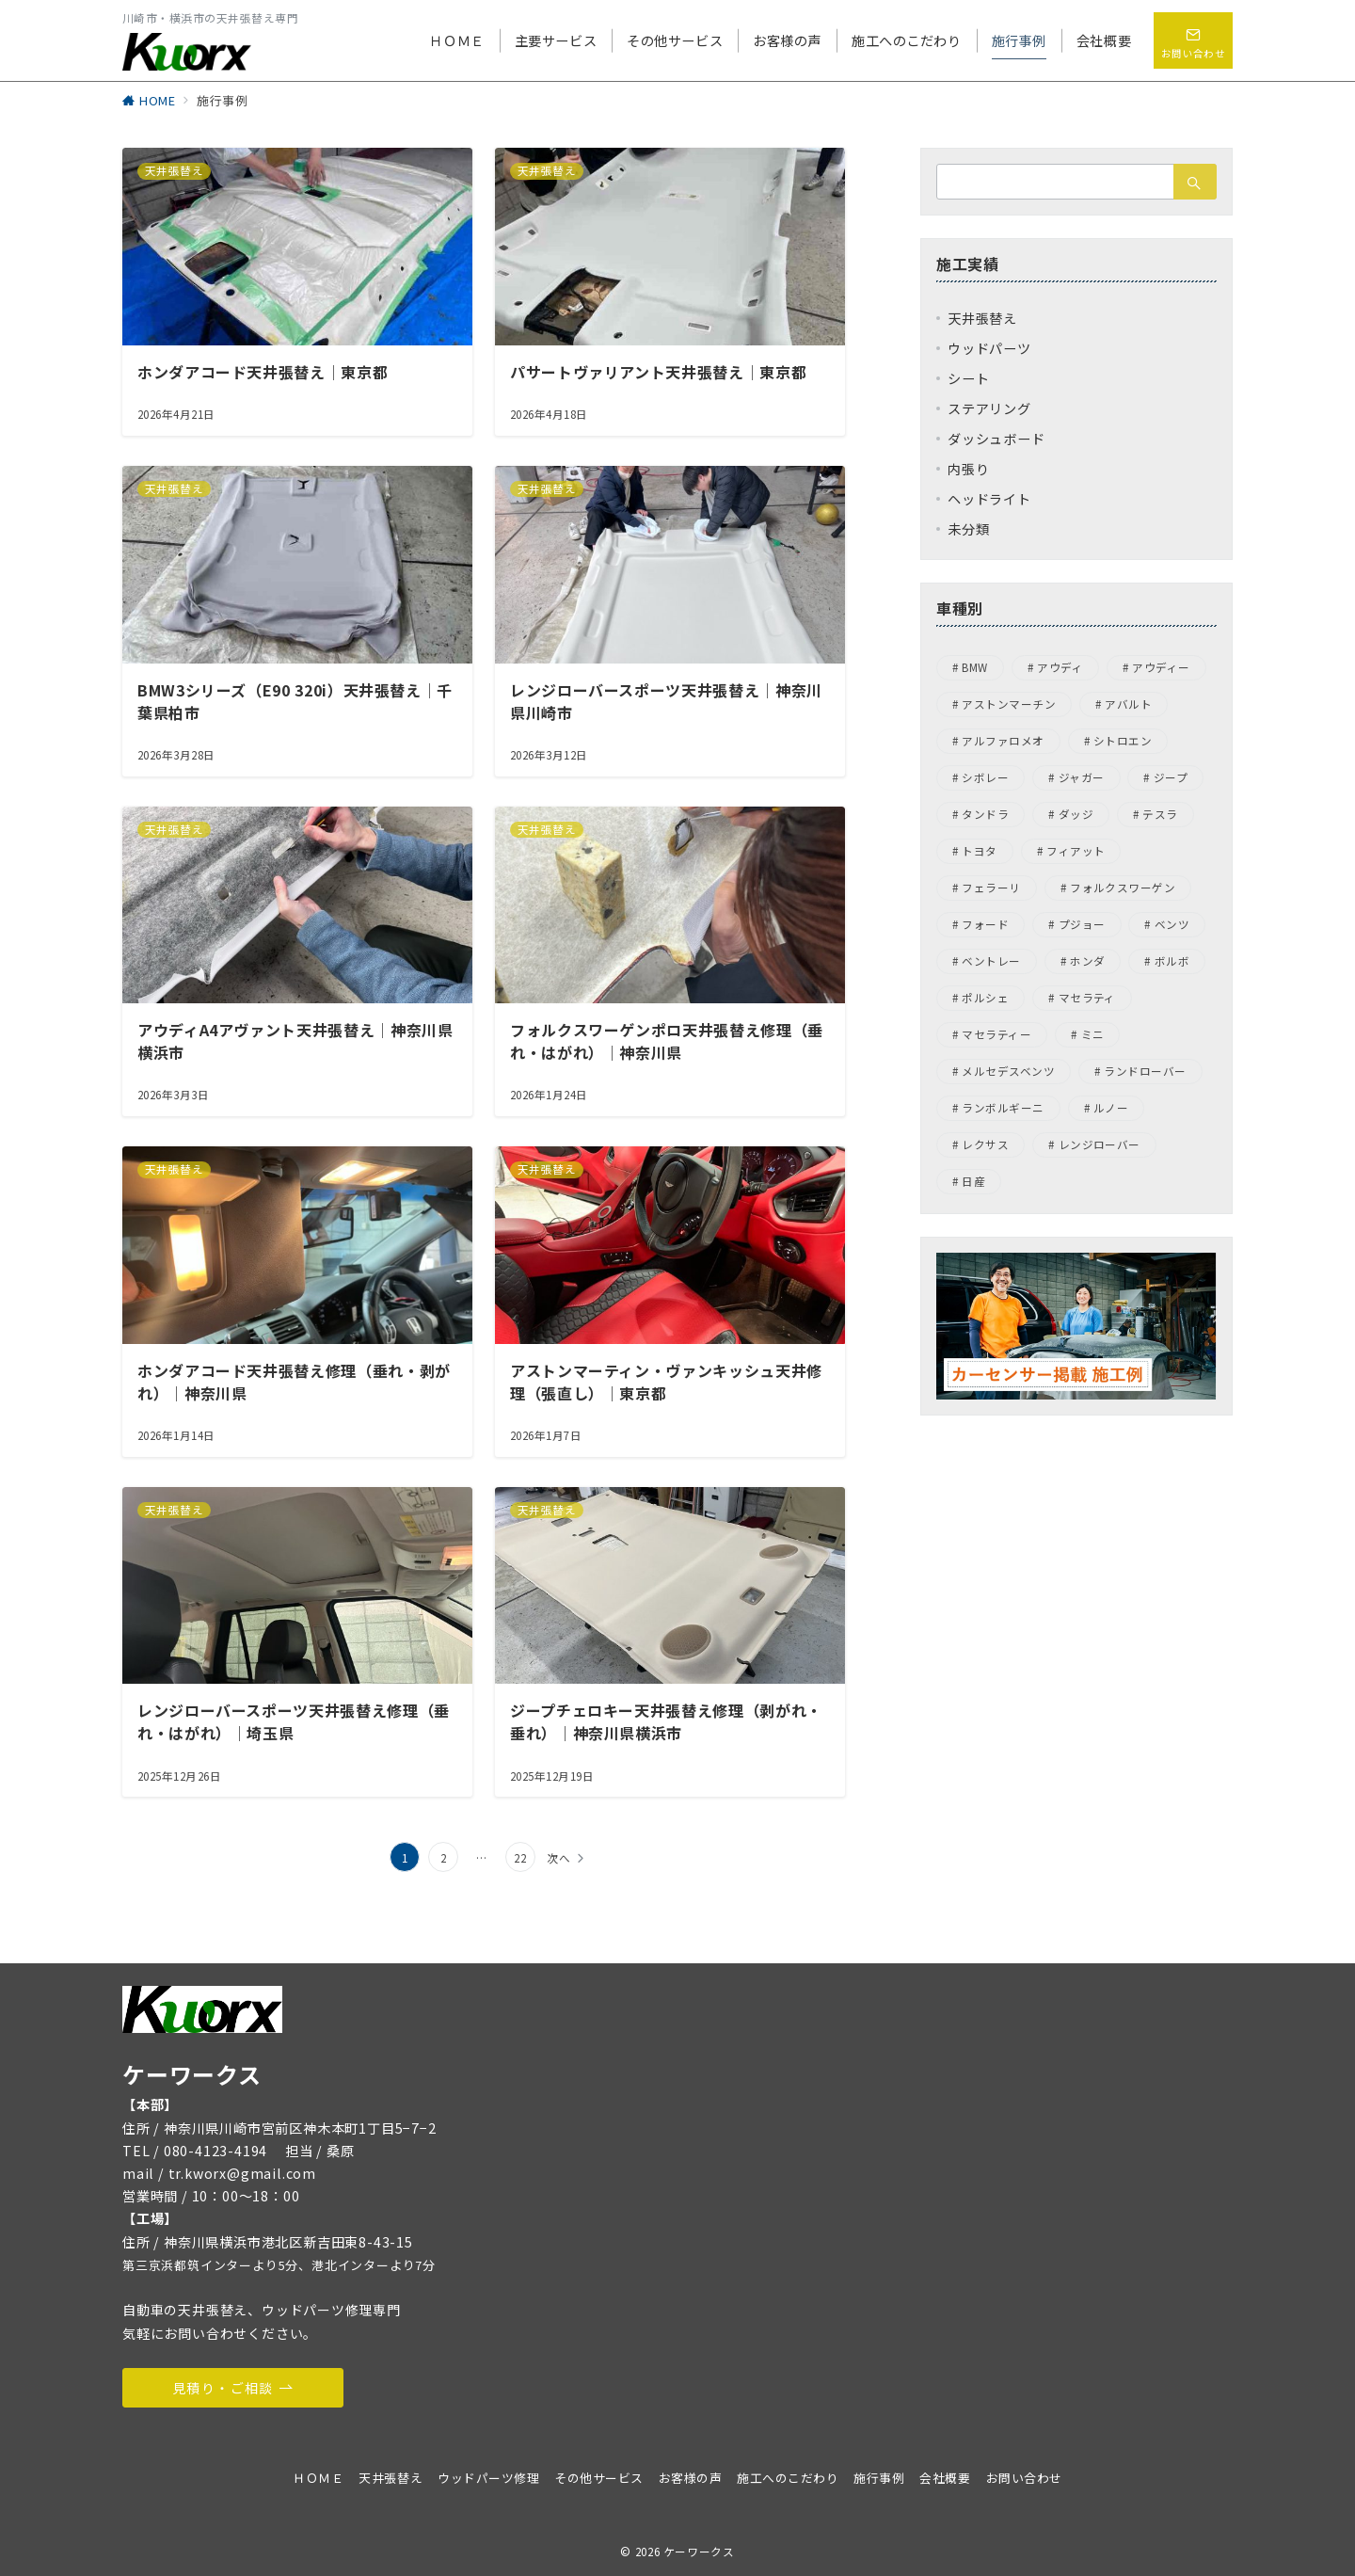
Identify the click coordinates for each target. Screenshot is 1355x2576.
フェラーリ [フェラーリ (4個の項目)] (991, 887)
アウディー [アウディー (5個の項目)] (1160, 667)
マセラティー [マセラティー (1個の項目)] (996, 1034)
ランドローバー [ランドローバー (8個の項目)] (1145, 1071)
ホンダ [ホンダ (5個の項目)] (1087, 960)
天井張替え (982, 318)
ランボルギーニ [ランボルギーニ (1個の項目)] (1003, 1107)
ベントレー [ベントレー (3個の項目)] (991, 960)
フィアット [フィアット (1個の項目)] (1075, 850)
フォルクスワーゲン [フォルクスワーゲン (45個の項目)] (1122, 887)
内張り (968, 468)
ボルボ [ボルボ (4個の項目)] (1172, 960)
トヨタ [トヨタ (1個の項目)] (979, 850)
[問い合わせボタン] (1193, 40)
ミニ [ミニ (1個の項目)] (1093, 1034)
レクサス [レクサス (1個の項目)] (985, 1144)
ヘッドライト (989, 498)
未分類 (968, 529)
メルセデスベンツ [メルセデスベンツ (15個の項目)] (1008, 1071)
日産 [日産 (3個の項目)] (973, 1181)
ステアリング (989, 408)
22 (520, 1857)
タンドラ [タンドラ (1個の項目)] (985, 814)
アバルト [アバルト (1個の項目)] (1128, 704)
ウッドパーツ (989, 348)
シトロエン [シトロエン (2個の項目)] (1122, 740)
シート (968, 378)
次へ (559, 1857)
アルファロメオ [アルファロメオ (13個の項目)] (1003, 740)
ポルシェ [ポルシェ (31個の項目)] (985, 997)
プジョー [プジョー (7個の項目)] (1082, 924)
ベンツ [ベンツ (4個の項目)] (1172, 924)
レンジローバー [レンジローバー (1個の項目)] (1099, 1144)
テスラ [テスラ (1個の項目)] (1159, 814)
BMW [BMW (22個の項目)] (974, 667)
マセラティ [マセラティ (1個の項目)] (1087, 997)
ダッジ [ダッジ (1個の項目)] (1076, 814)
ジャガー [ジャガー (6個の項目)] (1082, 777)
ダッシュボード (996, 438)
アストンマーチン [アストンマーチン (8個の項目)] (1009, 704)
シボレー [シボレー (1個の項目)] (985, 777)
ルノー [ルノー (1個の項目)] (1110, 1107)
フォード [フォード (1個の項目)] (985, 924)
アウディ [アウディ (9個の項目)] (1060, 667)
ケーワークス (699, 2551)
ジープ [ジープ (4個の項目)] (1171, 777)
